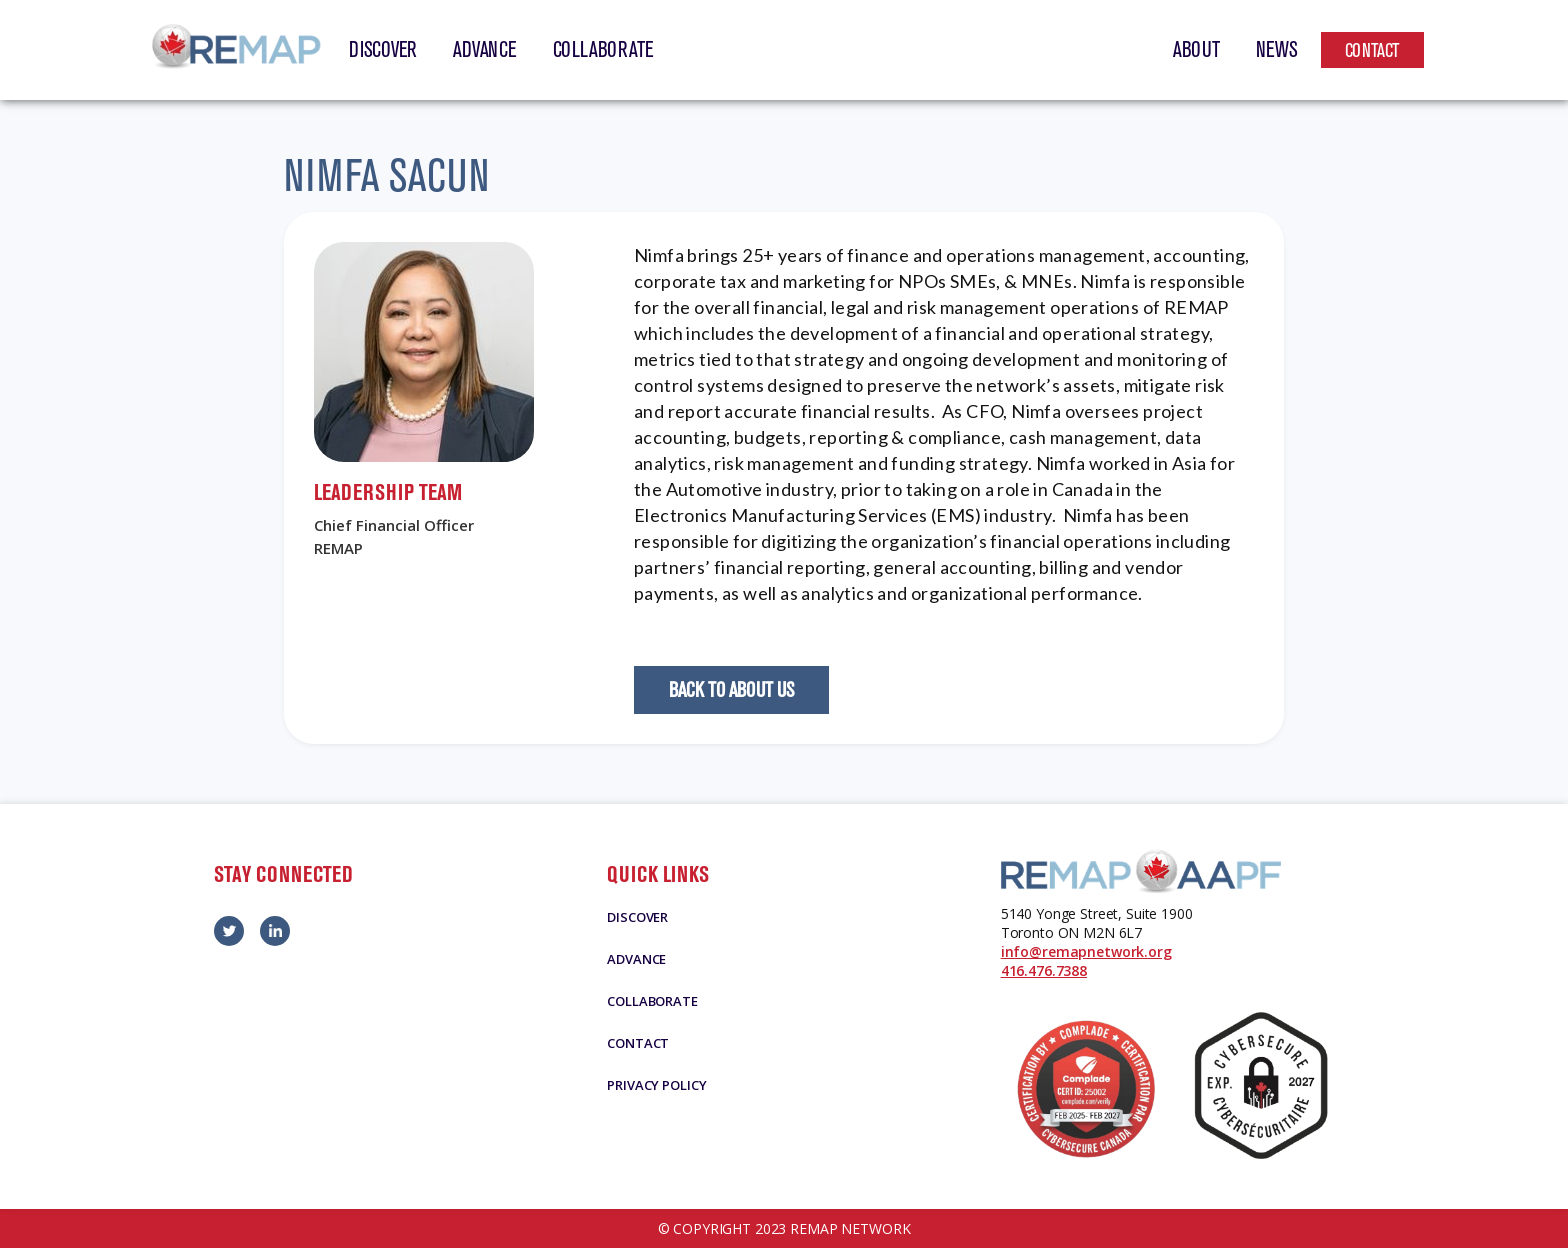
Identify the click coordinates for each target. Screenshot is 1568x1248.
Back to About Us (731, 690)
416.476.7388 (1044, 970)
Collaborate (603, 50)
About (1196, 50)
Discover (383, 50)
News (1277, 50)
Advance (484, 50)
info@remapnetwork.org (1086, 951)
